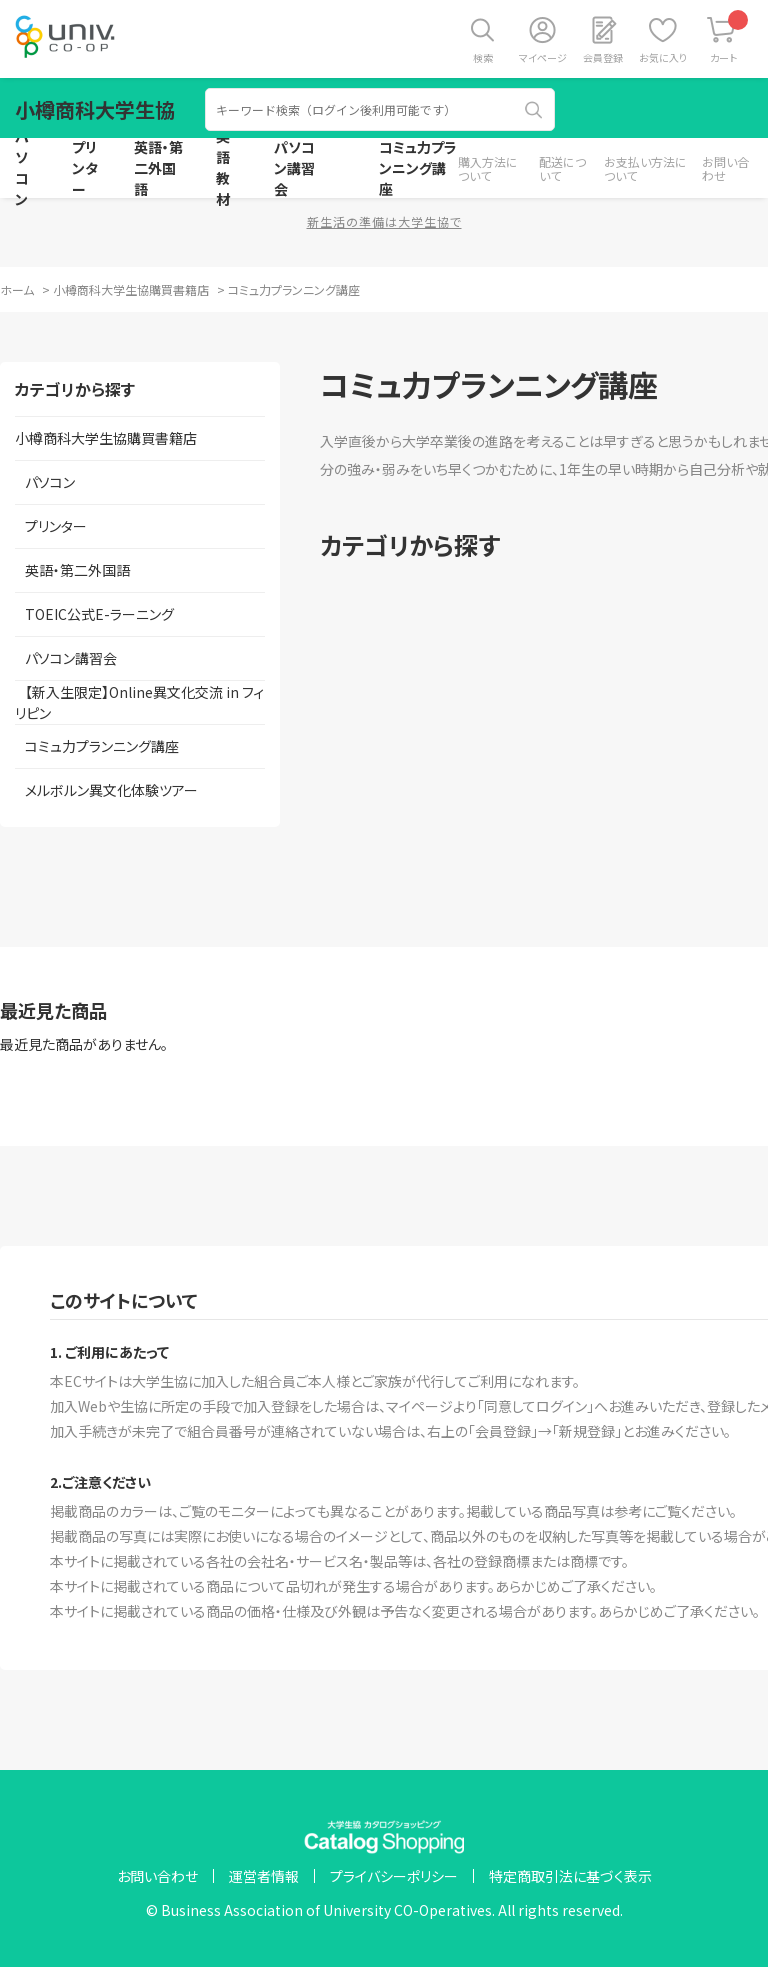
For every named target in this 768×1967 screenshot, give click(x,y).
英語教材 (223, 167)
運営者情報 (264, 1876)
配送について (562, 168)
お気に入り (663, 57)
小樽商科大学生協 (95, 109)
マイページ (543, 57)
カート (729, 37)
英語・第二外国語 (158, 168)
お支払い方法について (645, 168)
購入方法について (488, 168)
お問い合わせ (725, 168)
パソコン (22, 167)
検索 (483, 57)
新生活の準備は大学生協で (384, 221)
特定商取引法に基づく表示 (570, 1876)
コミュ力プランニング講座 (418, 168)
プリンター (85, 168)
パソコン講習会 (294, 168)
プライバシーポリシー (394, 1876)
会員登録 (603, 57)
